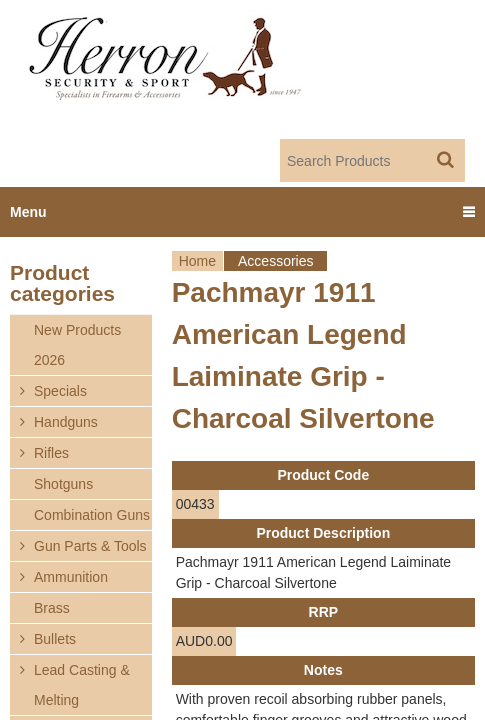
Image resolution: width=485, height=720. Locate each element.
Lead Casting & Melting (82, 685)
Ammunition (71, 577)
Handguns (66, 422)
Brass (52, 608)
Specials (60, 391)
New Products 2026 (77, 345)
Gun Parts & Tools (90, 546)
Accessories (275, 261)
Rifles (51, 453)
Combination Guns (92, 515)
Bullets (55, 639)
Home (197, 261)
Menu (28, 212)
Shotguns (63, 484)
